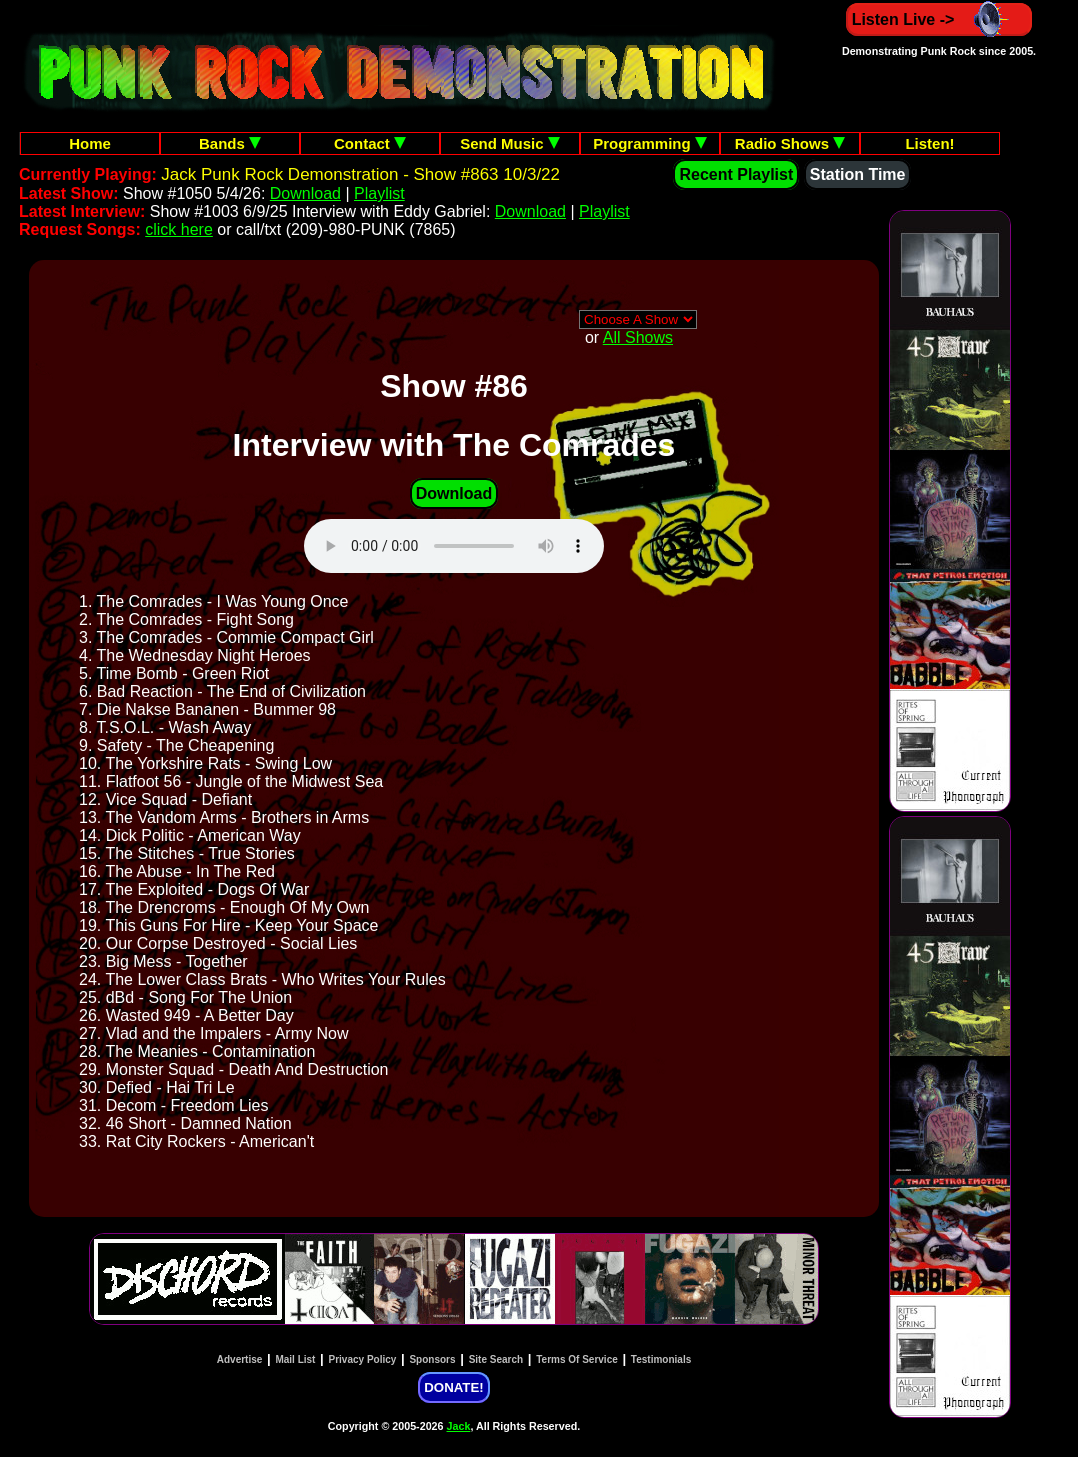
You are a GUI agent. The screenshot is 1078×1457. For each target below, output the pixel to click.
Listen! (929, 143)
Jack (459, 1426)
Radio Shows (790, 143)
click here (179, 229)
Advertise (240, 1359)
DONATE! (453, 1387)
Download (305, 193)
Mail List (295, 1359)
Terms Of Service (577, 1359)
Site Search (496, 1359)
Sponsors (432, 1359)
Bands (230, 143)
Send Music (510, 143)
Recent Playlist (736, 174)
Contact (370, 143)
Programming (650, 143)
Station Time (858, 174)
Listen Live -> (939, 19)
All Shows (638, 337)
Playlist (379, 193)
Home (90, 143)
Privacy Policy (363, 1359)
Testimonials (661, 1359)
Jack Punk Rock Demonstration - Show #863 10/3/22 (360, 174)
